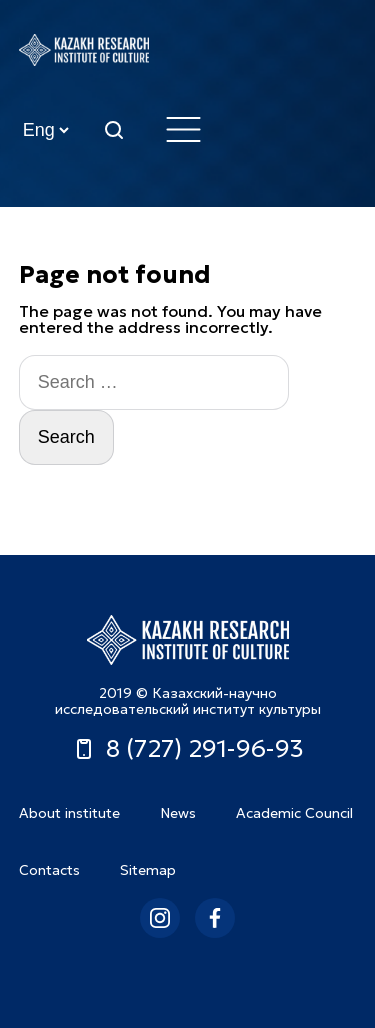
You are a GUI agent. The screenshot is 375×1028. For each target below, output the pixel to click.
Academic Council (294, 813)
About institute (69, 813)
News (178, 813)
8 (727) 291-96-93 (188, 749)
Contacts (49, 870)
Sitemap (148, 870)
